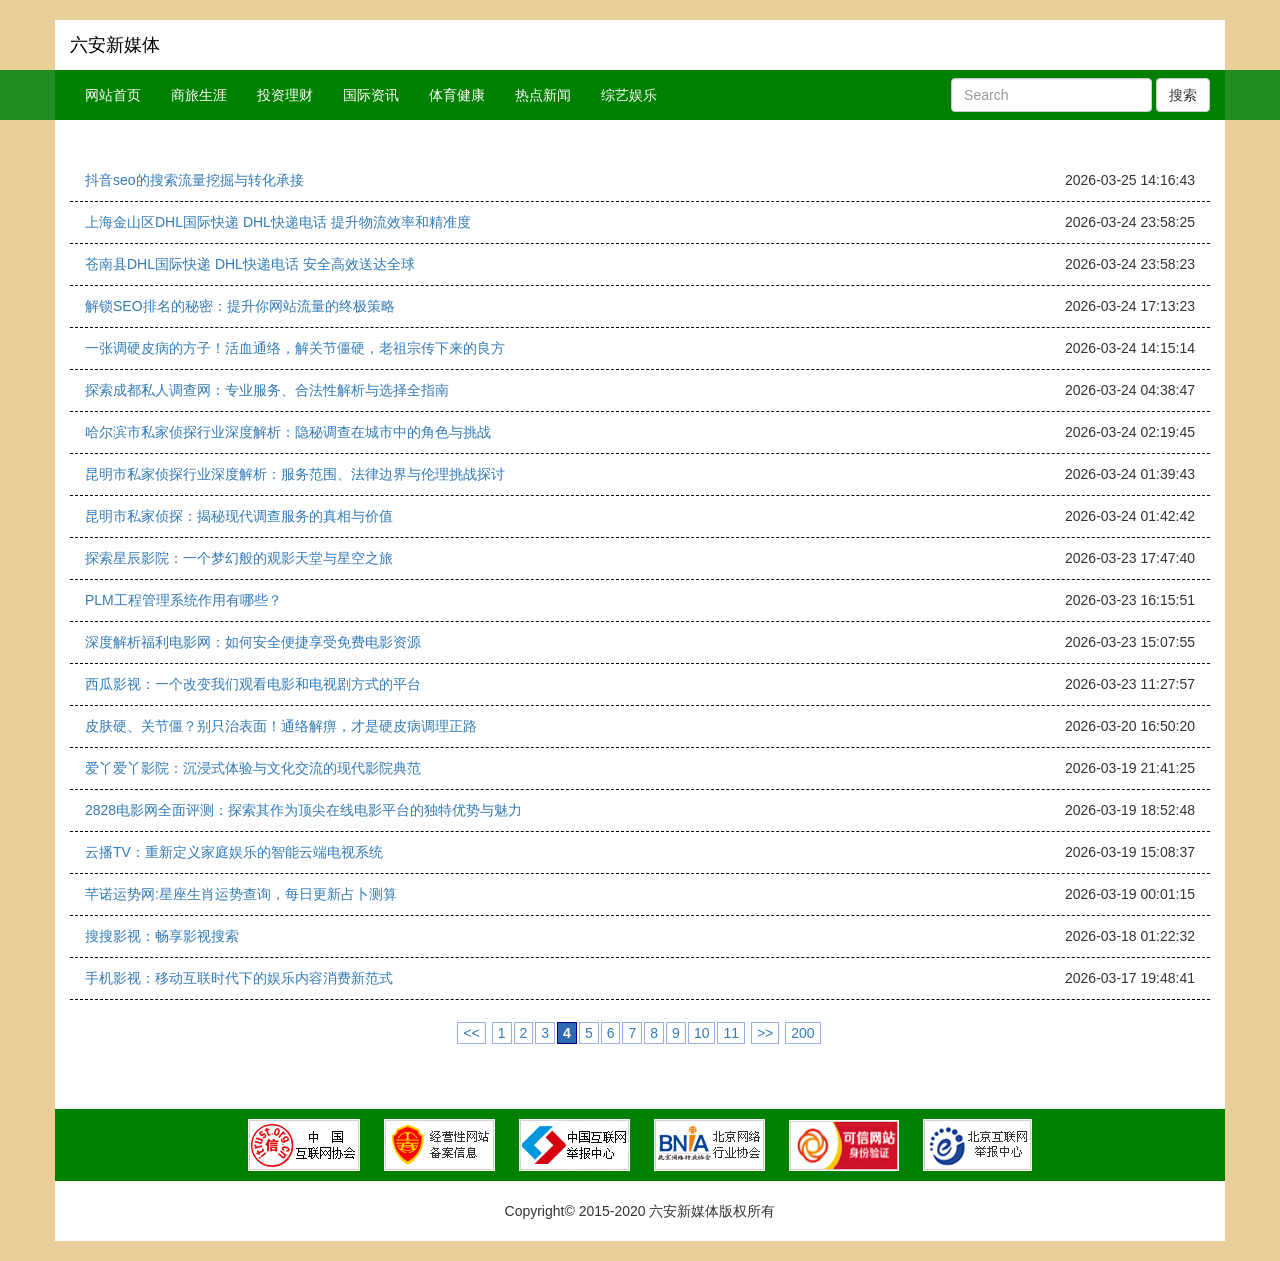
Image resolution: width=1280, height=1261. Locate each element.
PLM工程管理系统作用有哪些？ (183, 600)
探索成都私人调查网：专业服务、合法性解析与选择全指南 (267, 390)
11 (731, 1033)
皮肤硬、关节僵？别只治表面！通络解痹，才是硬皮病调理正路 (281, 726)
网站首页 (113, 95)
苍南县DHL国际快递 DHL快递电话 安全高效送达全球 (250, 264)
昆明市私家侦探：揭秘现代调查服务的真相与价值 (239, 516)
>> (765, 1033)
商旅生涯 (199, 95)
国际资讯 (371, 95)
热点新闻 (543, 95)
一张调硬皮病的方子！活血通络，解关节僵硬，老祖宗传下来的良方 (295, 348)
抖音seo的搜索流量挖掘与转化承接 (194, 180)
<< (471, 1033)
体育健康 (457, 95)
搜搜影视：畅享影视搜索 (162, 936)
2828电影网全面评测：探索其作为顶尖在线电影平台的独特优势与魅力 (303, 810)
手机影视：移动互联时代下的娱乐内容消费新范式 (239, 978)
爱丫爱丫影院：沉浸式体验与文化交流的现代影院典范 (253, 768)
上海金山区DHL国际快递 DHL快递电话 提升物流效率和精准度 (278, 222)
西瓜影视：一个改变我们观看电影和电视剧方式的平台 (253, 684)
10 (702, 1033)
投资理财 (285, 95)
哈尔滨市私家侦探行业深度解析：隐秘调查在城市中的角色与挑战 (288, 432)
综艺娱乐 (629, 95)
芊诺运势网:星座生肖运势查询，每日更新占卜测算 (241, 894)
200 (802, 1033)
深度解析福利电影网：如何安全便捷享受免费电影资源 (253, 642)
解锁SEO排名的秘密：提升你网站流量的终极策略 (240, 306)
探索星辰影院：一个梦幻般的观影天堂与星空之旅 (239, 558)
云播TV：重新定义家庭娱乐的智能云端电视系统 (234, 852)
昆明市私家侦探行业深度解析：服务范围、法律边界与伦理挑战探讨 (295, 474)
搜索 (1183, 95)
